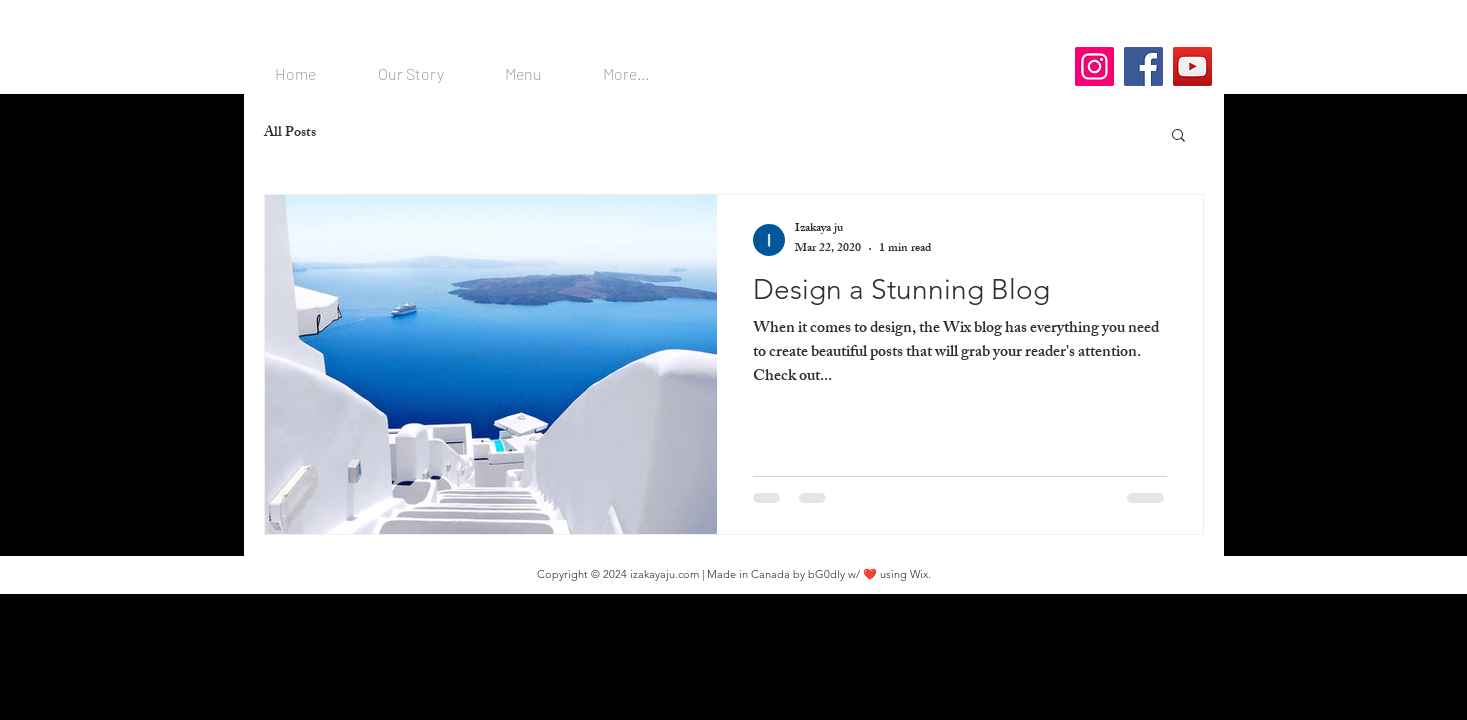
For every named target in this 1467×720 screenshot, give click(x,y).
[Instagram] (1094, 66)
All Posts (290, 134)
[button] (1178, 136)
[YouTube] (1192, 66)
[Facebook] (1143, 66)
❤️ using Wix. (897, 574)
